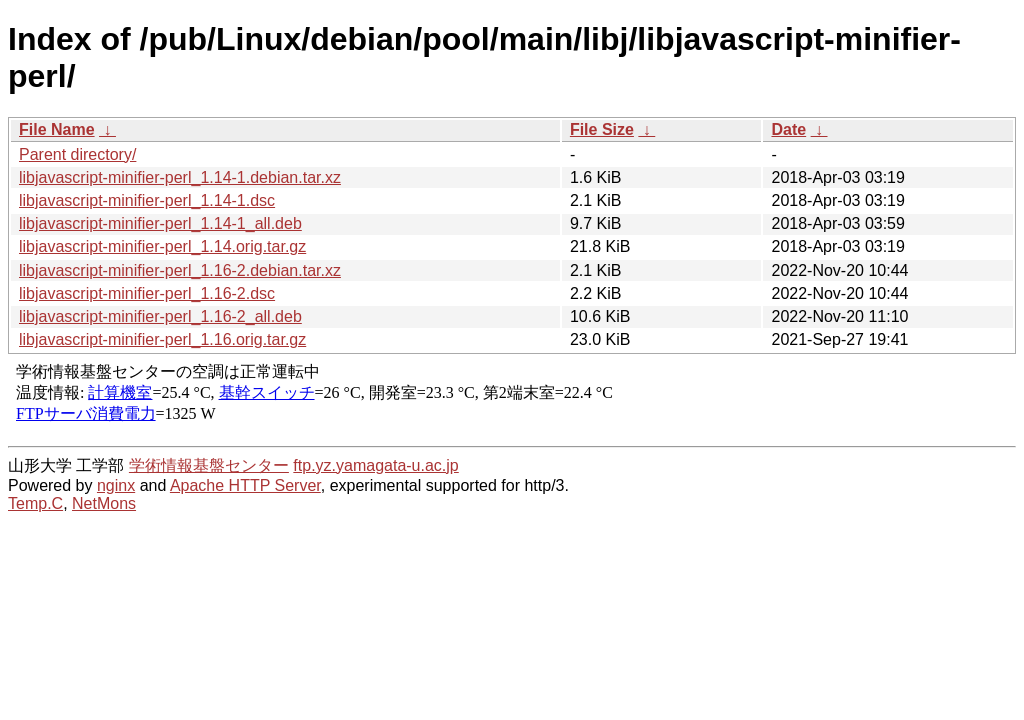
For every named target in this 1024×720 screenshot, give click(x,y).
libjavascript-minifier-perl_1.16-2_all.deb (160, 316)
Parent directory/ (77, 154)
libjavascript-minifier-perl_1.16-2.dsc (147, 293)
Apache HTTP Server (245, 485)
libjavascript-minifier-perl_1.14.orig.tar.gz (162, 246)
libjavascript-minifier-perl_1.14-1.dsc (147, 200)
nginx (116, 485)
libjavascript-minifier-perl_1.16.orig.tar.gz (162, 339)
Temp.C (35, 503)
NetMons (104, 503)
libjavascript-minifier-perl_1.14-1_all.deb (160, 223)
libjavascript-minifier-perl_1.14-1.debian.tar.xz (180, 177)
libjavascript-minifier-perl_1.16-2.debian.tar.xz (180, 270)
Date (788, 129)
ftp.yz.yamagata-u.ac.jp (375, 465)
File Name (57, 129)
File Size (602, 129)
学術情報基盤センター (209, 465)
